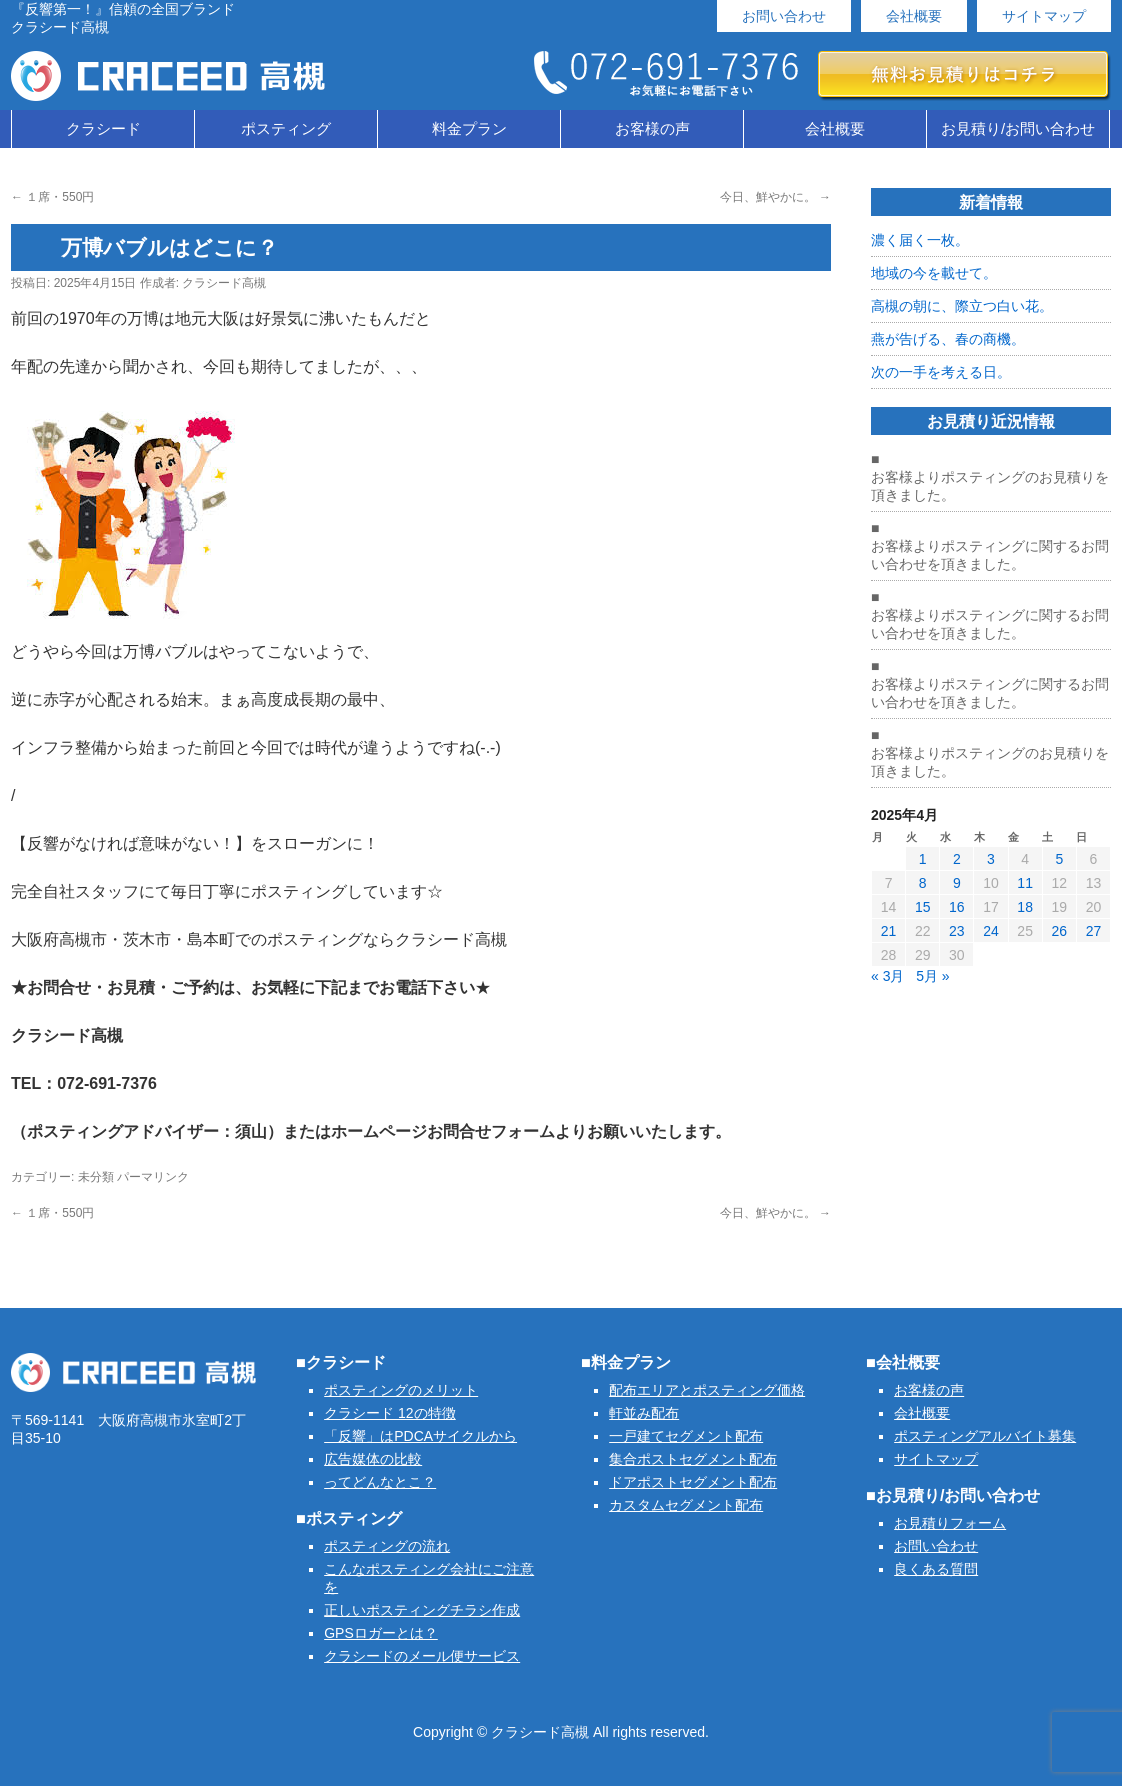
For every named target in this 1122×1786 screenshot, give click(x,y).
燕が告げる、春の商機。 (948, 339)
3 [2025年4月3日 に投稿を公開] (991, 859)
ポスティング (286, 128)
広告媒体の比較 (373, 1459)
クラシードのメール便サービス (422, 1656)
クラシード (103, 128)
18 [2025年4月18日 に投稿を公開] (1025, 907)
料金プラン (469, 128)
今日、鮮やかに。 (775, 197)
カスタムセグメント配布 (686, 1505)
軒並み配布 (644, 1413)
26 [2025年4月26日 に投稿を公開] (1059, 931)
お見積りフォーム (950, 1523)
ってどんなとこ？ (380, 1482)
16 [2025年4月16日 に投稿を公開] (957, 907)
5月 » (932, 976)
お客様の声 (652, 128)
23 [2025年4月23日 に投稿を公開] (957, 931)
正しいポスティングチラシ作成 (422, 1610)
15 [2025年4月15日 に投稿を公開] (923, 907)
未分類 (96, 1177)
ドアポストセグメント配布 (693, 1482)
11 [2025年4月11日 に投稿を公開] (1025, 883)
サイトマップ (1044, 16)
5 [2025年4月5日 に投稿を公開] (1059, 859)
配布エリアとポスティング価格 (707, 1390)
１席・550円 (52, 197)
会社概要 (914, 16)
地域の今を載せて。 (934, 273)
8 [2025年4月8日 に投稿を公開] (923, 883)
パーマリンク (153, 1177)
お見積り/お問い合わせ (1018, 128)
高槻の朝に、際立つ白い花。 (962, 306)
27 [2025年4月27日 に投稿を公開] (1094, 931)
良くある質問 (936, 1569)
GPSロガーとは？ (381, 1633)
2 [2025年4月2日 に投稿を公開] (957, 859)
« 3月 (887, 976)
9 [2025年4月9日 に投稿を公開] (957, 883)
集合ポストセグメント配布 (693, 1459)
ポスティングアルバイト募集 (985, 1436)
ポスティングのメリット (401, 1390)
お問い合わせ (784, 16)
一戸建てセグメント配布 (686, 1436)
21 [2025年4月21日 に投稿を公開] (889, 931)
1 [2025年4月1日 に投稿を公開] (923, 859)
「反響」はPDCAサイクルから (420, 1436)
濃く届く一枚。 (920, 240)
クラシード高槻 (224, 283)
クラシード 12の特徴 (389, 1413)
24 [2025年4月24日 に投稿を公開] (991, 931)
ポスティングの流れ (387, 1546)
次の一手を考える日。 (941, 372)
